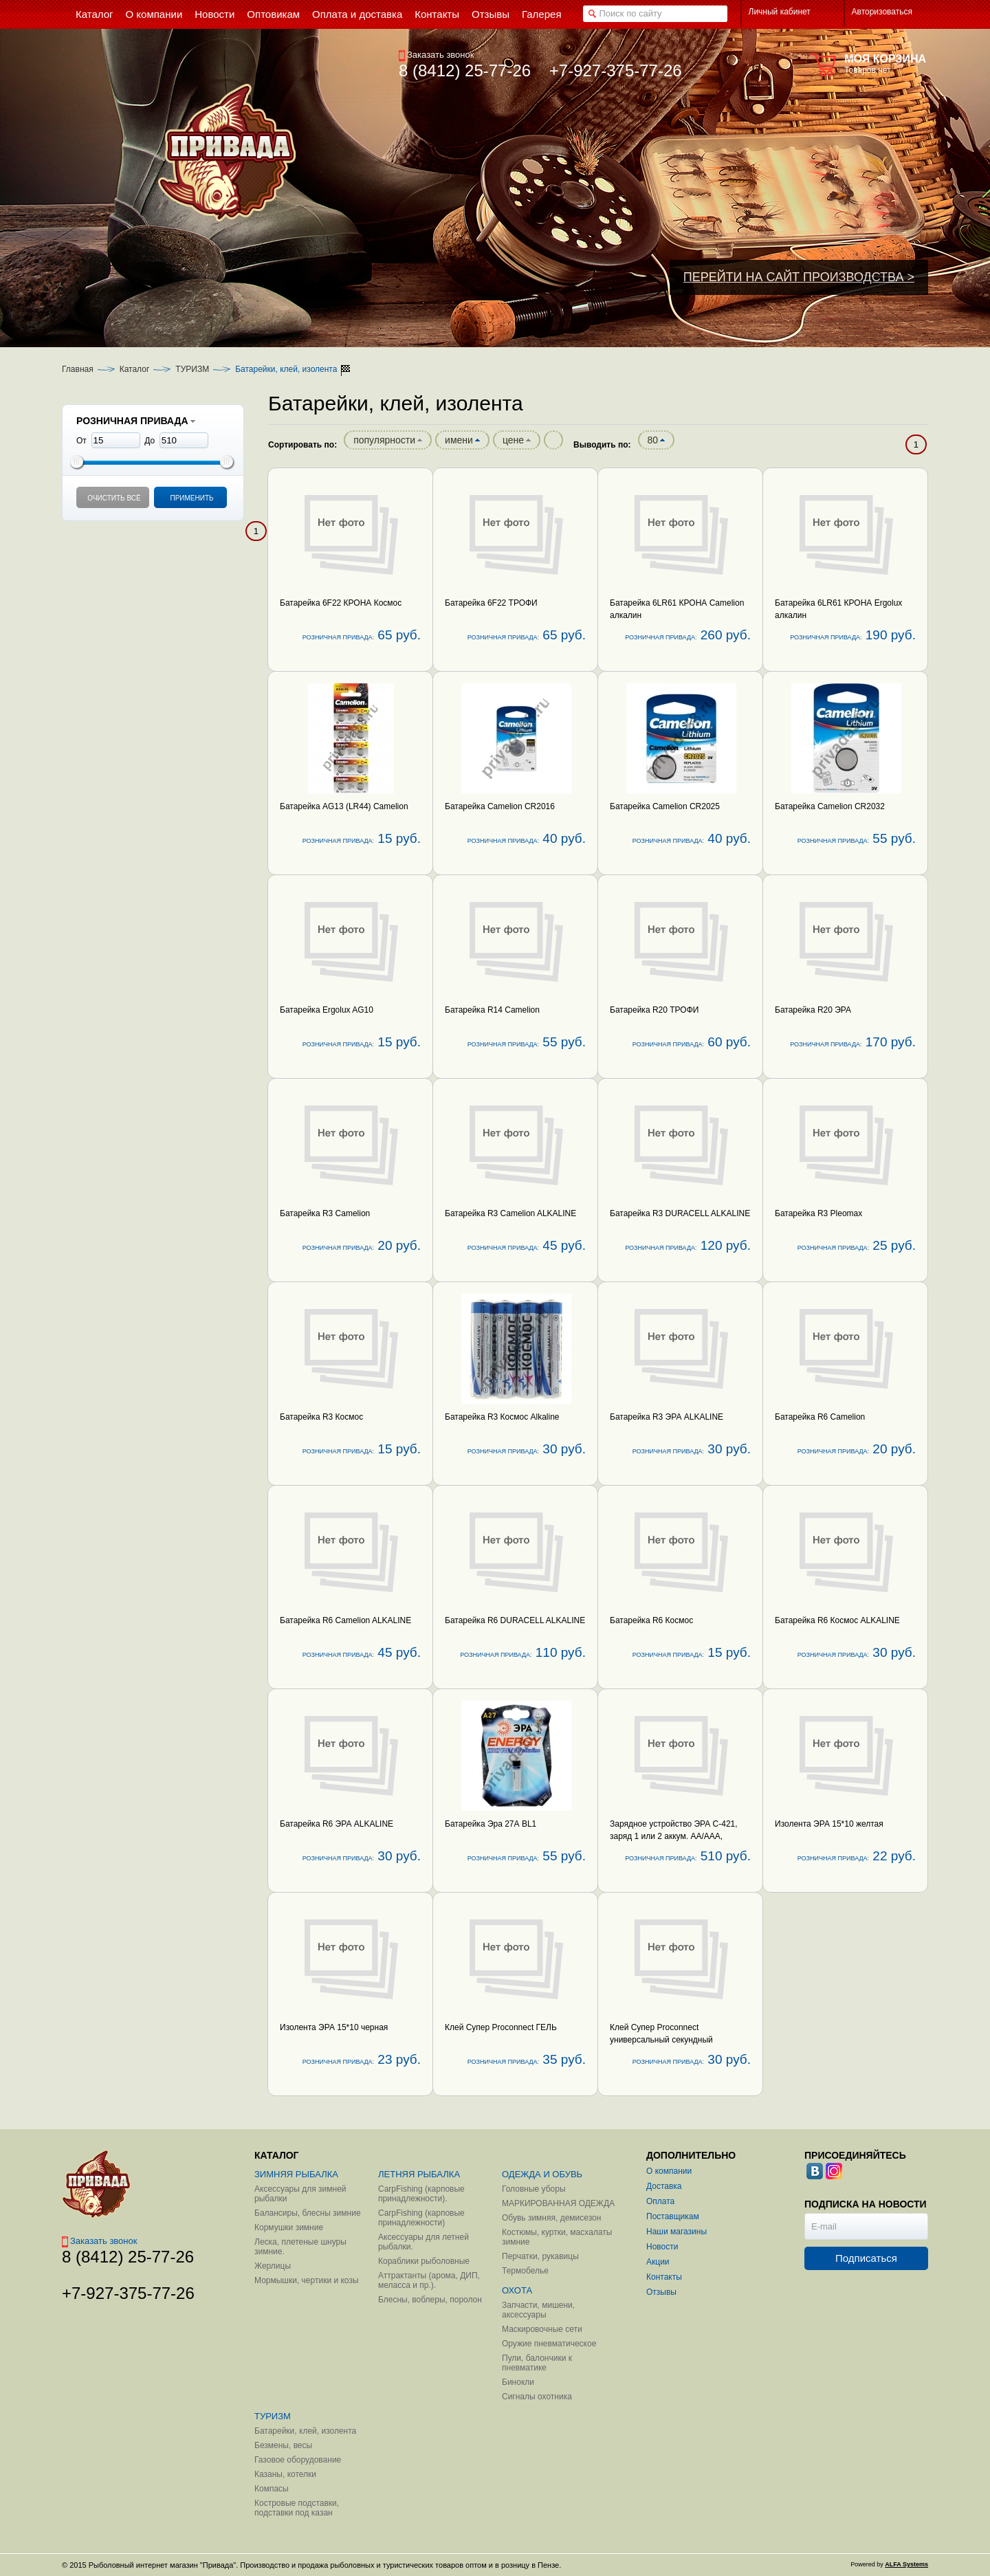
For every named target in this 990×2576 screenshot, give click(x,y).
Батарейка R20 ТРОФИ (654, 1010)
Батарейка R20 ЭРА (813, 1010)
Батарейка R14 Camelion (492, 1010)
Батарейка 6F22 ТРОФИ (491, 603)
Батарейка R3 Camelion (325, 1213)
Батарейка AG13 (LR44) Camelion (344, 806)
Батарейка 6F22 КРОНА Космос (341, 603)
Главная (78, 369)
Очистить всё (113, 498)
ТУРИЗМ (192, 369)
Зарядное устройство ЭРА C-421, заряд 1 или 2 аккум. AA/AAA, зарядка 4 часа (674, 1836)
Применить (191, 498)
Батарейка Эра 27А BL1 (490, 1824)
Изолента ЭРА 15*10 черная (334, 2027)
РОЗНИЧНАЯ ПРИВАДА (135, 420)
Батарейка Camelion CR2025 (665, 806)
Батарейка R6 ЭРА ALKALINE (336, 1824)
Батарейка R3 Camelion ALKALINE (510, 1213)
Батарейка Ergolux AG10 (326, 1010)
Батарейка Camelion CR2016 (500, 806)
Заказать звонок (436, 54)
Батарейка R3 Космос (321, 1417)
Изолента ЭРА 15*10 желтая (829, 1824)
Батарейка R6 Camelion (820, 1417)
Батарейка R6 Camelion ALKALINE (345, 1620)
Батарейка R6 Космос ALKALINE (837, 1620)
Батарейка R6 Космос (651, 1620)
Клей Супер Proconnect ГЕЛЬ (501, 2027)
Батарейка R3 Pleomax (818, 1213)
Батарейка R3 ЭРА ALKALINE (666, 1417)
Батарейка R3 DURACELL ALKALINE (680, 1213)
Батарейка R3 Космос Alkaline (502, 1417)
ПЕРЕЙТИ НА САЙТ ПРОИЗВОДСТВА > (798, 277)
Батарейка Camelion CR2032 (830, 806)
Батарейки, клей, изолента (286, 369)
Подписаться (866, 2258)
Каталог (135, 369)
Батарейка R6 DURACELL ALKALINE (515, 1620)
